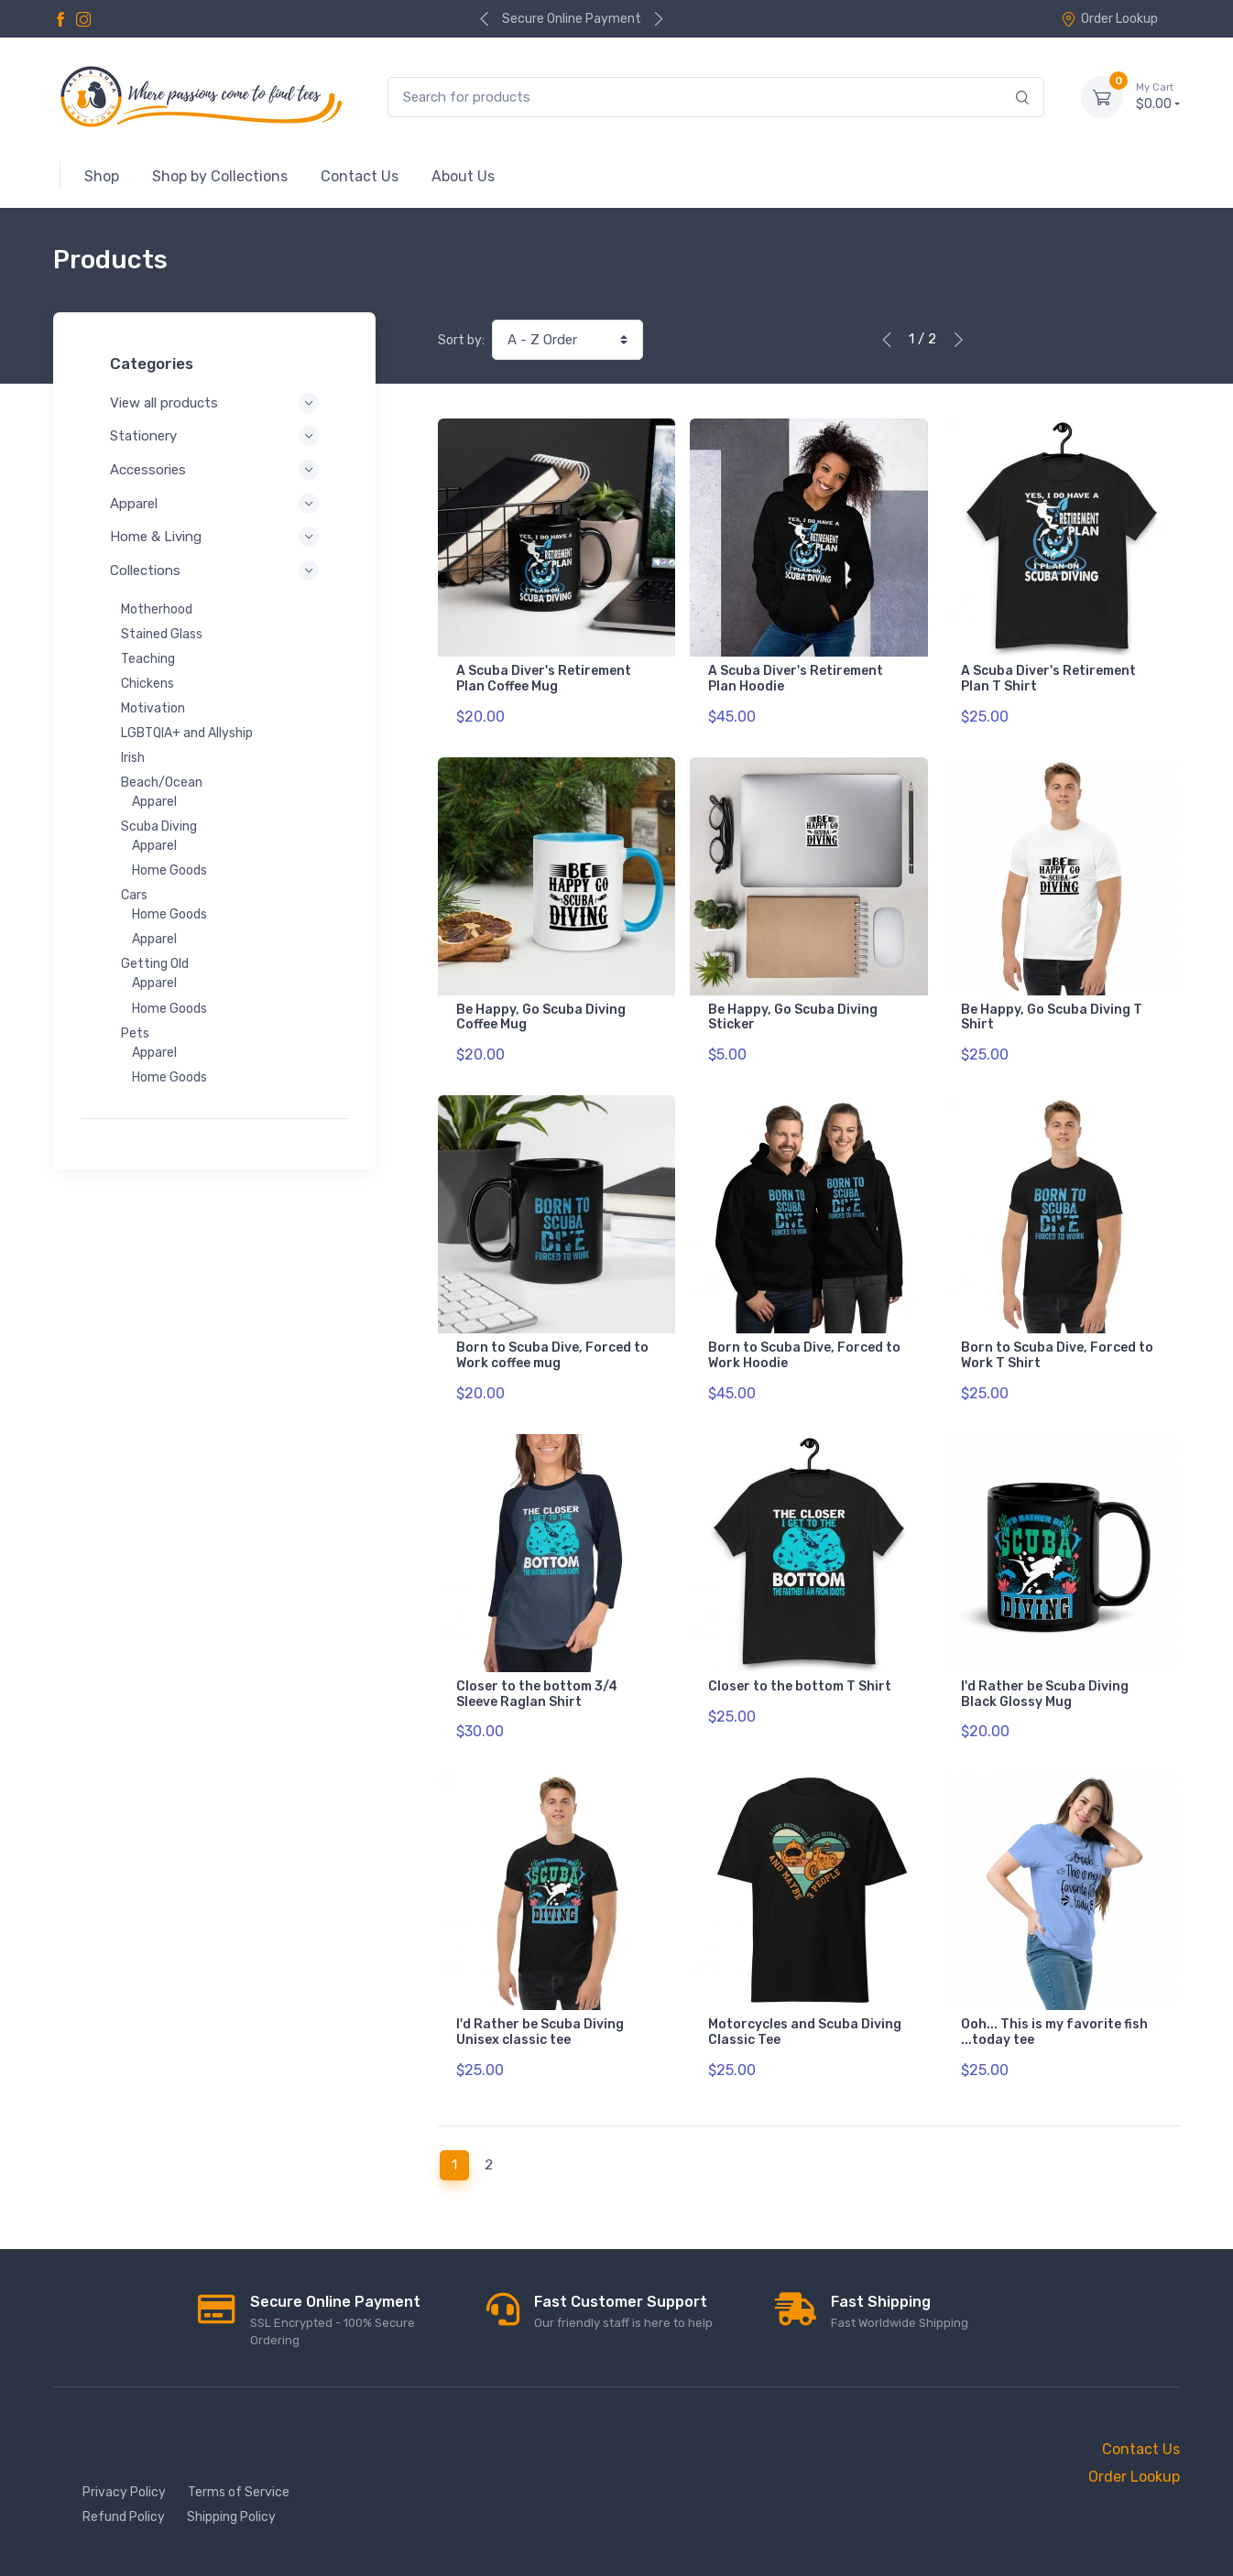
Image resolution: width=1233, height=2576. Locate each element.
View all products (214, 403)
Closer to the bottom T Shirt (799, 1686)
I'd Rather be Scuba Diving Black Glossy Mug (1045, 1694)
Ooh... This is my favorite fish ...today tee (1054, 2032)
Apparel (214, 504)
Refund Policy (123, 2517)
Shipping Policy (231, 2517)
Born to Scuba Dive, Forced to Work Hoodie (804, 1355)
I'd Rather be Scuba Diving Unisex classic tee (540, 2032)
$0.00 (1158, 96)
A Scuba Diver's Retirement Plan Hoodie (795, 678)
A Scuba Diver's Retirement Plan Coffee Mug (543, 678)
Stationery (214, 436)
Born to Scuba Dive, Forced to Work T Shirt (1057, 1355)
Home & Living (214, 537)
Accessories (214, 470)
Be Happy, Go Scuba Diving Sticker (793, 1017)
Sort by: (461, 340)
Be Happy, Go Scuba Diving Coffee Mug (541, 1017)
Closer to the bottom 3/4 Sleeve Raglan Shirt (536, 1694)
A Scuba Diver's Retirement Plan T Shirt (1048, 678)
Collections (214, 570)
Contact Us (1141, 2449)
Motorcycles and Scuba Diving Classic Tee (804, 2032)
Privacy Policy (124, 2492)
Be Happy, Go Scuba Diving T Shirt (1051, 1017)
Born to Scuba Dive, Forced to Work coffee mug (552, 1355)
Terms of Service (238, 2492)
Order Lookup (1109, 19)
